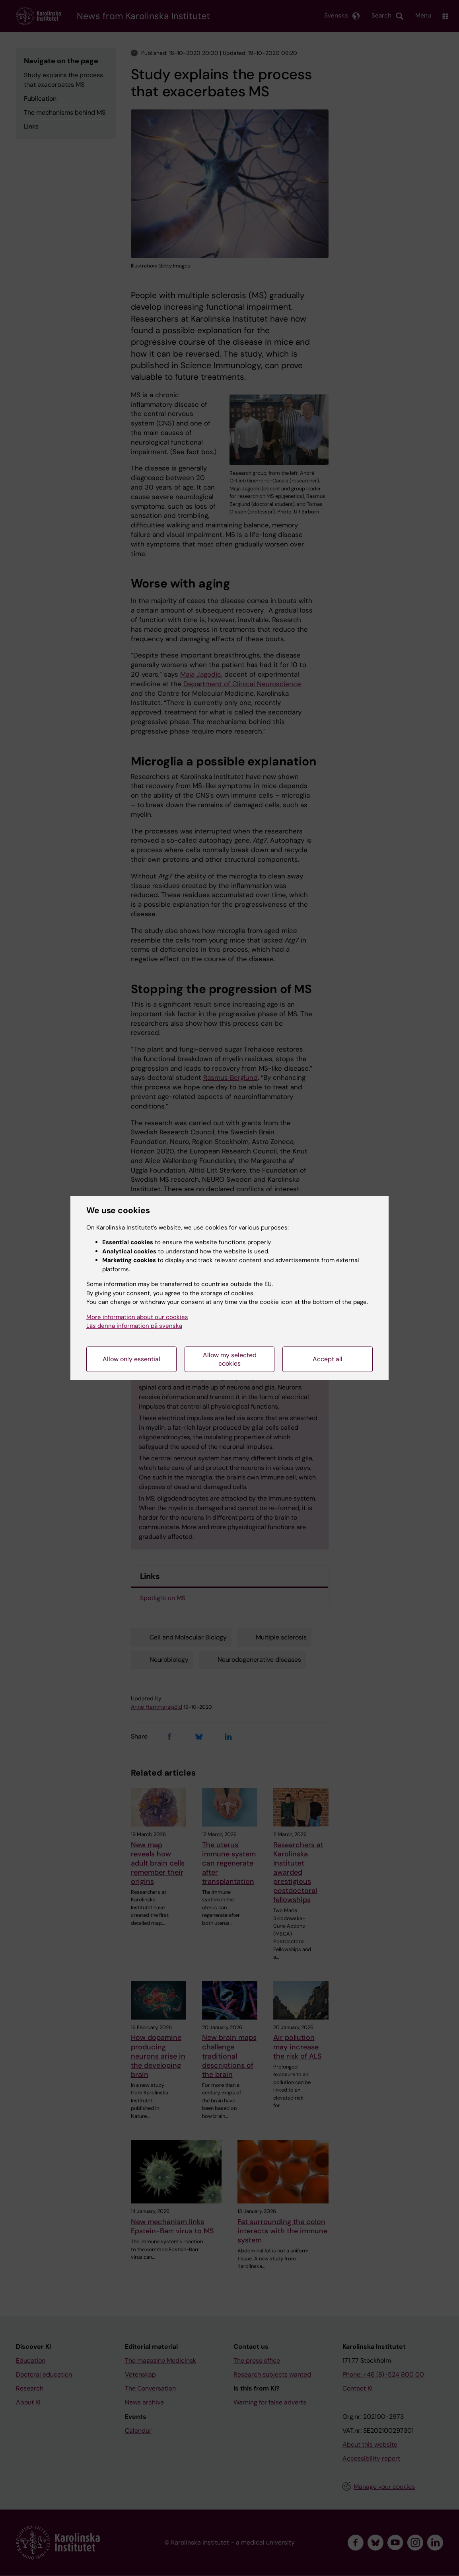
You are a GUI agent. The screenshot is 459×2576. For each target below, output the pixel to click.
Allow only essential (131, 1359)
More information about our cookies (137, 1317)
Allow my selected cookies (230, 1359)
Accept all (327, 1359)
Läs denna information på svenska (134, 1326)
